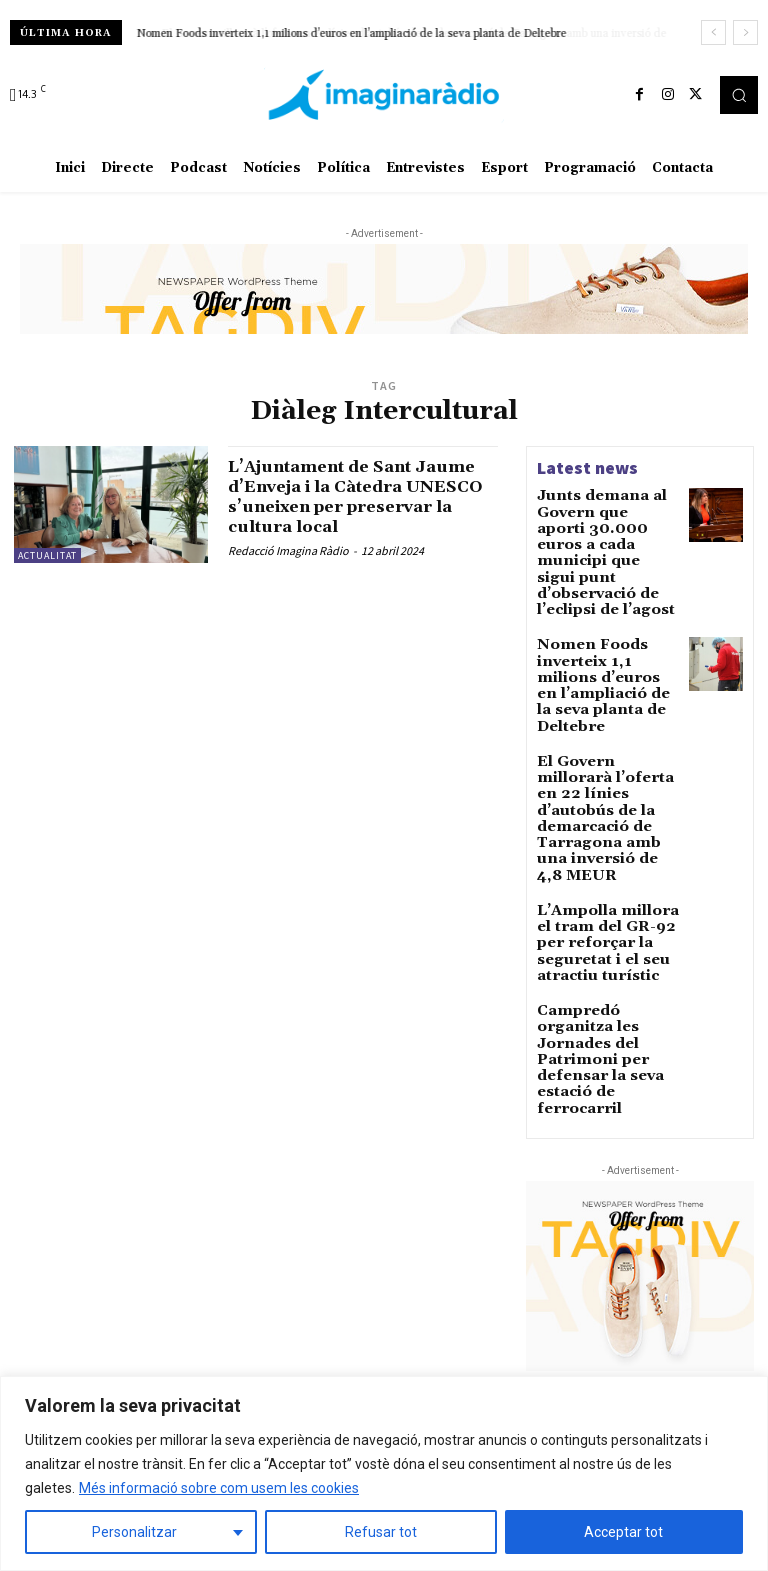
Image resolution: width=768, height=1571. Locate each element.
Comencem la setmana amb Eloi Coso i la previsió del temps (644, 1304)
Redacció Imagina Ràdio (288, 550)
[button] (739, 95)
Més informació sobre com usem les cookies (219, 1488)
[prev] (713, 32)
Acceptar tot (623, 1532)
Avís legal (229, 1264)
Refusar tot (381, 1532)
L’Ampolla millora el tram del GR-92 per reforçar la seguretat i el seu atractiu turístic (607, 804)
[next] (745, 32)
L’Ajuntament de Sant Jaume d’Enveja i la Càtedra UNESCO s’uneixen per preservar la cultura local (360, 496)
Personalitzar (134, 1532)
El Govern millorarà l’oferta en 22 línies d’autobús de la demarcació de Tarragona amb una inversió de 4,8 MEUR (606, 716)
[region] (384, 1473)
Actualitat (47, 555)
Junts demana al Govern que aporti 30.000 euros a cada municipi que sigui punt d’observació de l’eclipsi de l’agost (604, 529)
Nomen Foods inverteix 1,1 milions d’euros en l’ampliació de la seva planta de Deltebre (352, 34)
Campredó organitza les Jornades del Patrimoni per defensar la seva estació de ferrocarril (605, 884)
